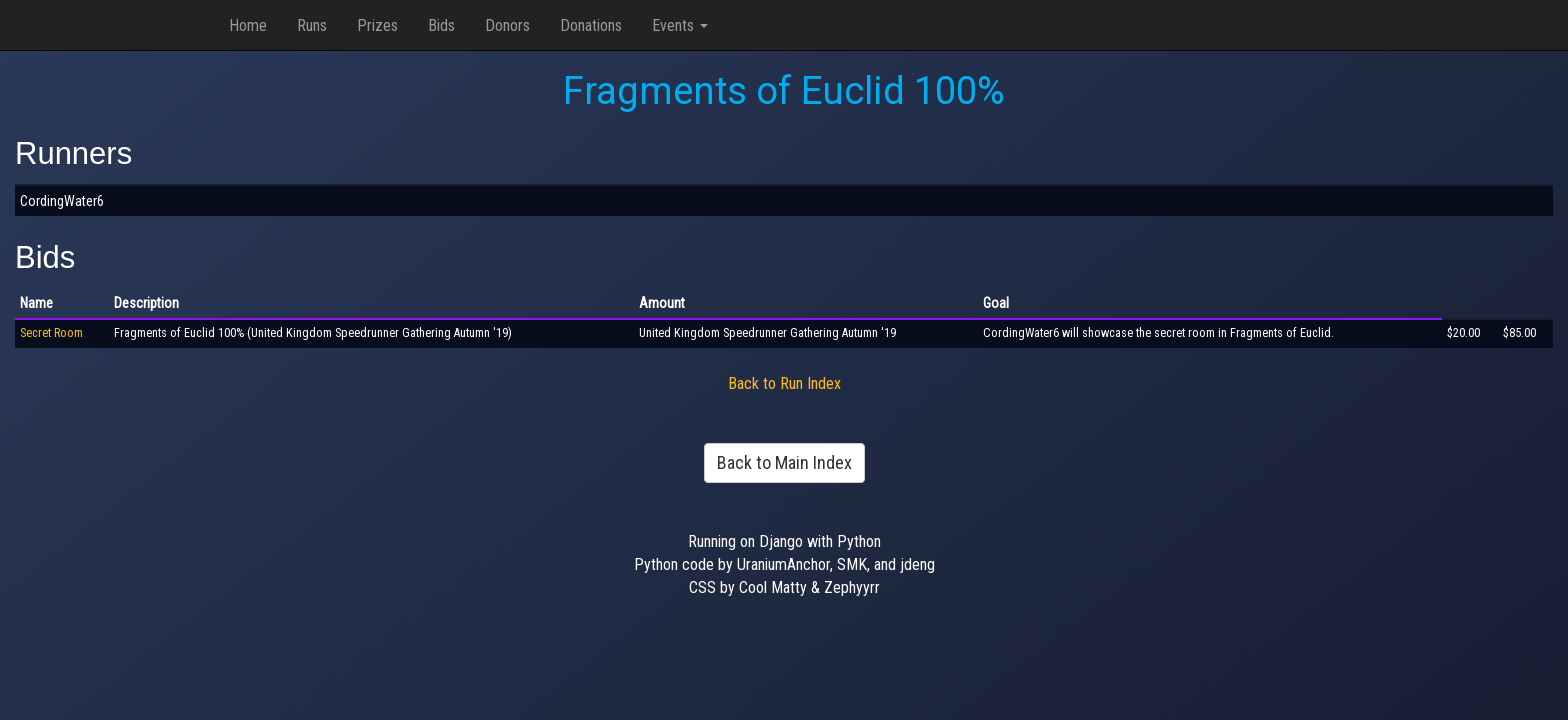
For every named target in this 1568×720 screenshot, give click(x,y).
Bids (441, 25)
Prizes (377, 25)
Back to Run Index (784, 383)
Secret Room (51, 333)
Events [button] (680, 25)
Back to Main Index (784, 462)
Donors (507, 25)
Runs (312, 25)
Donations (591, 25)
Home (248, 25)
